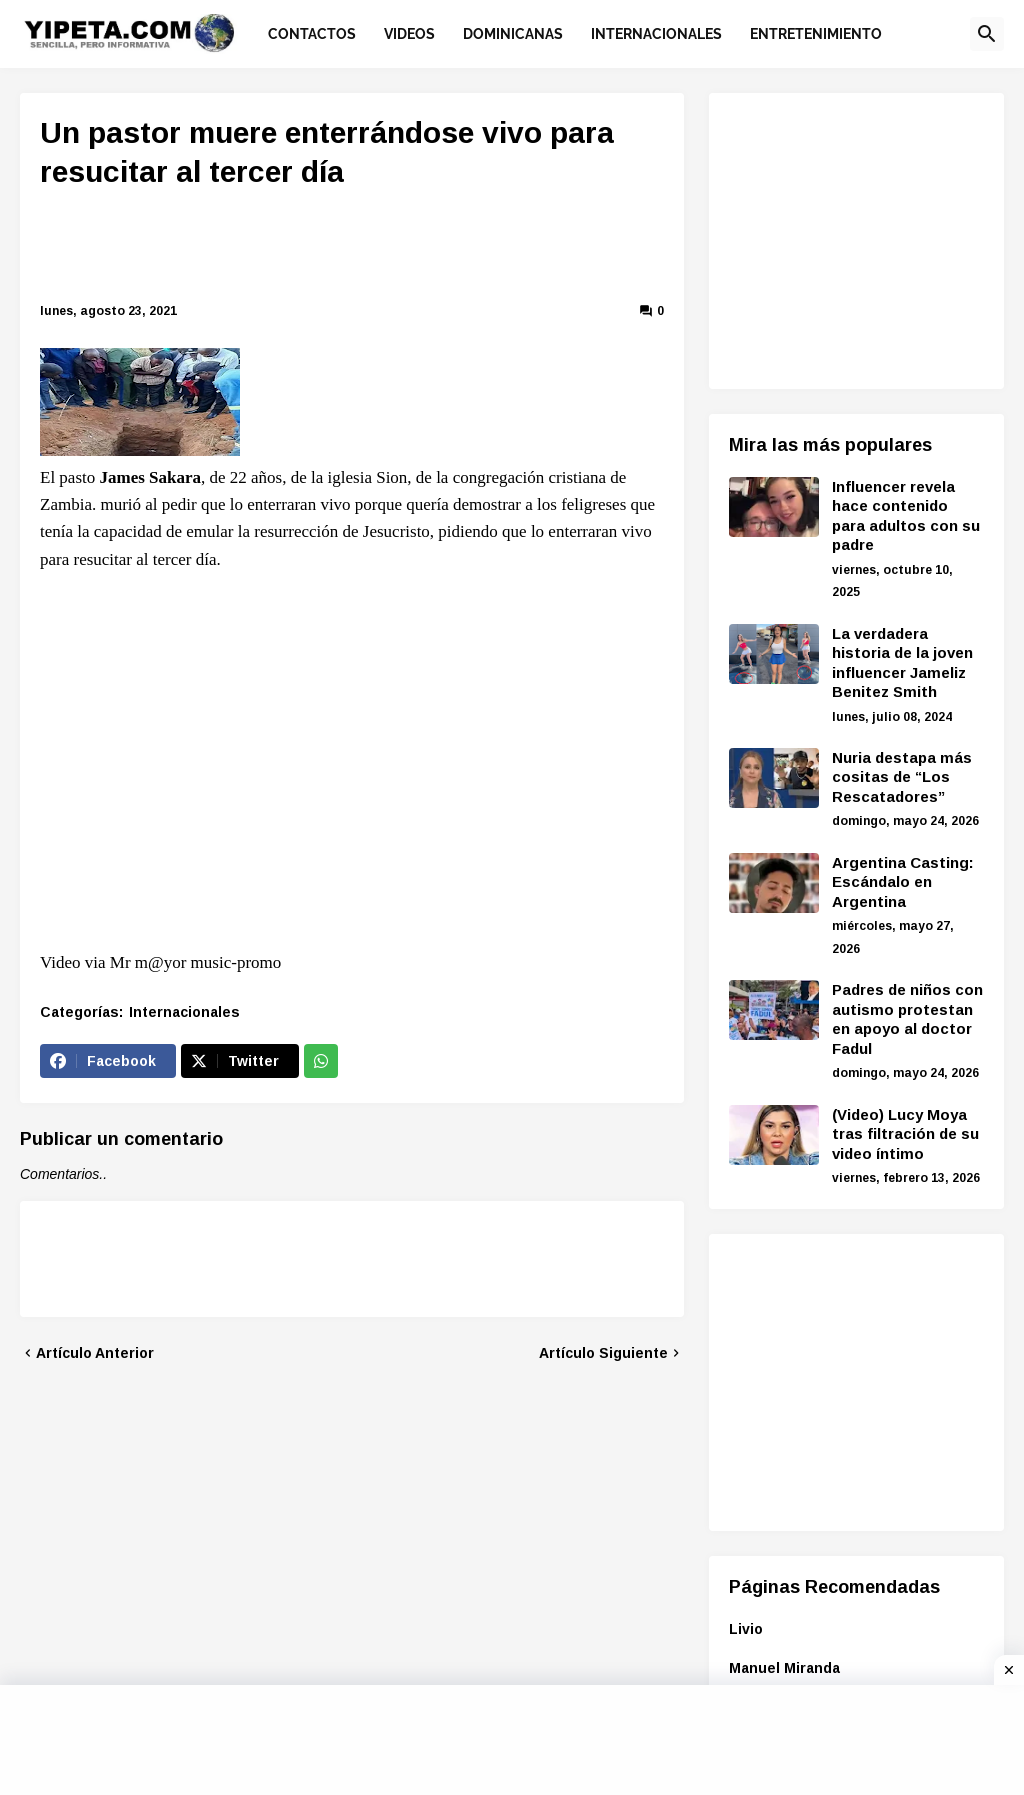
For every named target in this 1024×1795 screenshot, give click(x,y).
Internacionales (184, 1012)
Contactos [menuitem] (312, 34)
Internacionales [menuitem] (656, 34)
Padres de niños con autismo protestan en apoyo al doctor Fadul (907, 1019)
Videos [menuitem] (409, 34)
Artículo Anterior (95, 1353)
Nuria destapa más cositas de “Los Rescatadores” (902, 777)
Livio (746, 1629)
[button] (987, 34)
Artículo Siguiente (603, 1353)
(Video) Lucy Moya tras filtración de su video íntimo (905, 1134)
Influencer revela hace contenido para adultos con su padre (906, 516)
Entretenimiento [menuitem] (816, 34)
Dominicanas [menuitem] (513, 34)
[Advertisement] (400, 249)
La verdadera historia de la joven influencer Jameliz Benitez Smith (902, 663)
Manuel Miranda (784, 1668)
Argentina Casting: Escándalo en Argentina (903, 882)
